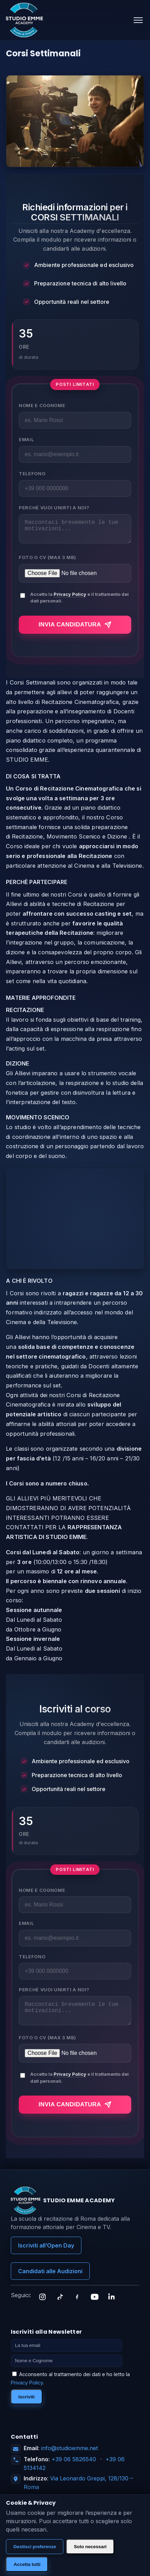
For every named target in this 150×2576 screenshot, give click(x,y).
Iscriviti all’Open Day (46, 2253)
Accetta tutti (27, 2564)
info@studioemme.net (69, 2456)
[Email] (66, 2353)
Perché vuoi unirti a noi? (54, 507)
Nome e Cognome (42, 405)
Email (26, 439)
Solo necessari (90, 2546)
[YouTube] (95, 2305)
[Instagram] (42, 2305)
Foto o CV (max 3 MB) (47, 561)
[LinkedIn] (112, 2305)
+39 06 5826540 (74, 2467)
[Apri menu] (138, 20)
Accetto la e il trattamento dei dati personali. (79, 602)
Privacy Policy (70, 598)
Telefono (32, 473)
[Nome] (66, 2369)
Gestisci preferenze (34, 2546)
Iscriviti (26, 2405)
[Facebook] (77, 2305)
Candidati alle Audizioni (50, 2279)
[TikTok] (60, 2305)
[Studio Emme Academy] (24, 20)
